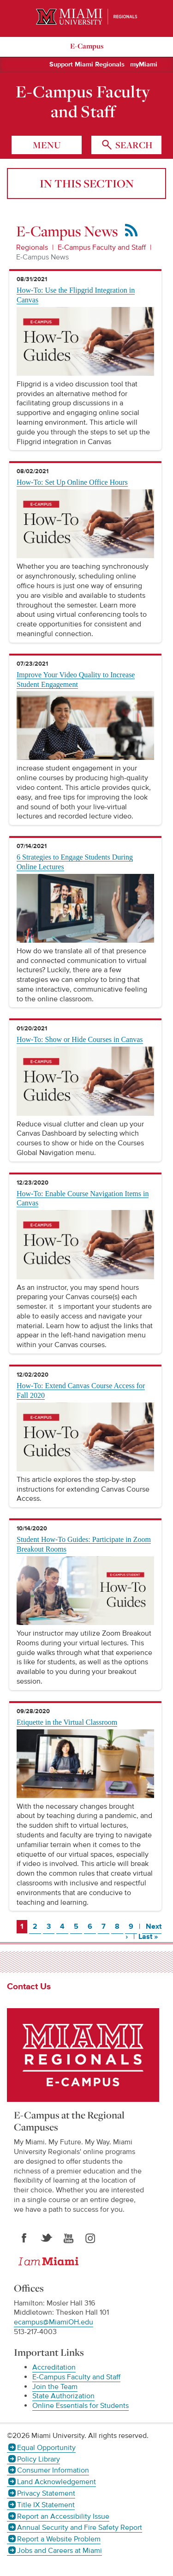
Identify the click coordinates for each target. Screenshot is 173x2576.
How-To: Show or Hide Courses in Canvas (80, 1039)
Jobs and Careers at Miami (59, 2550)
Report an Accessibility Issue (63, 2516)
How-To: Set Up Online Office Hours (72, 482)
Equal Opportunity (46, 2447)
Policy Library (38, 2459)
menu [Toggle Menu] (47, 145)
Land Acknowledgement (56, 2481)
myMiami (143, 64)
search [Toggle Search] (132, 145)
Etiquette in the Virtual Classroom (67, 1722)
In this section (87, 183)
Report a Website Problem (59, 2539)
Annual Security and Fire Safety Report (79, 2527)
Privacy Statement (46, 2493)
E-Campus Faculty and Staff (83, 101)
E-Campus (86, 46)
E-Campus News (42, 257)
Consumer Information (53, 2470)
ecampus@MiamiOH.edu (53, 2322)
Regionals (32, 247)
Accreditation (54, 2367)
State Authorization (63, 2396)
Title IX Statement (46, 2505)
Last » (149, 1936)
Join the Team (55, 2386)
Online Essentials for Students (80, 2405)
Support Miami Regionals (87, 64)
